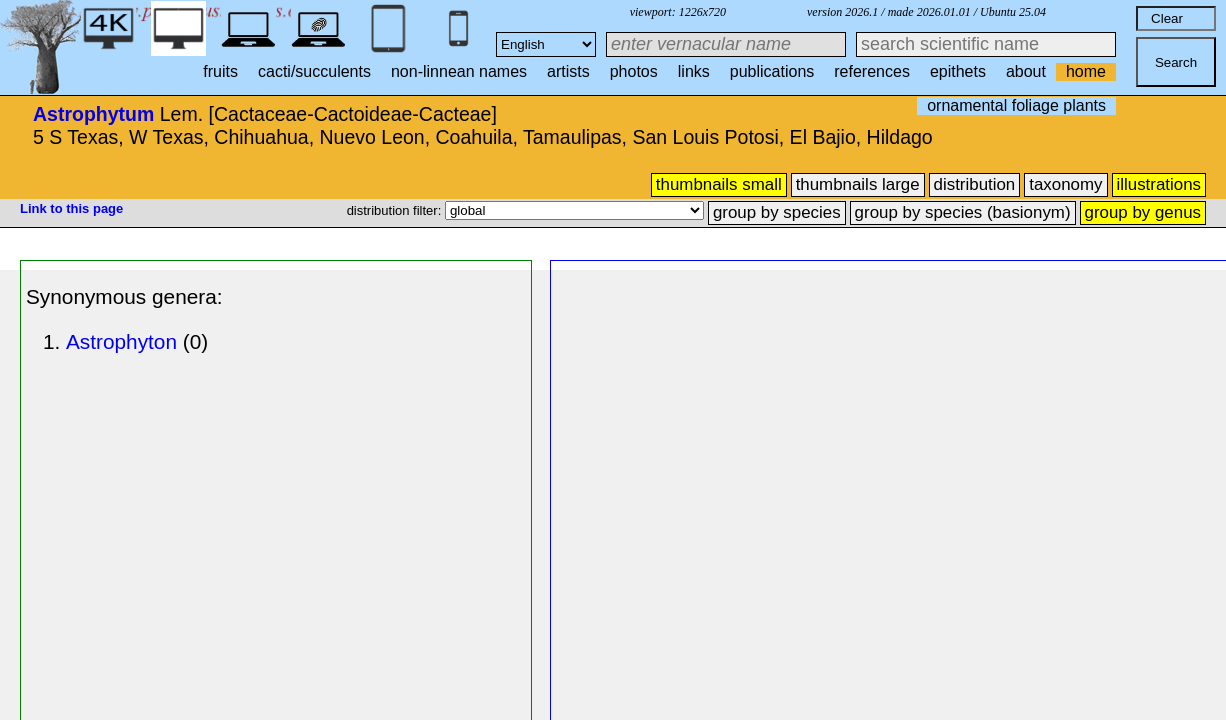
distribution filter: (396, 210)
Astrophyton (121, 341)
